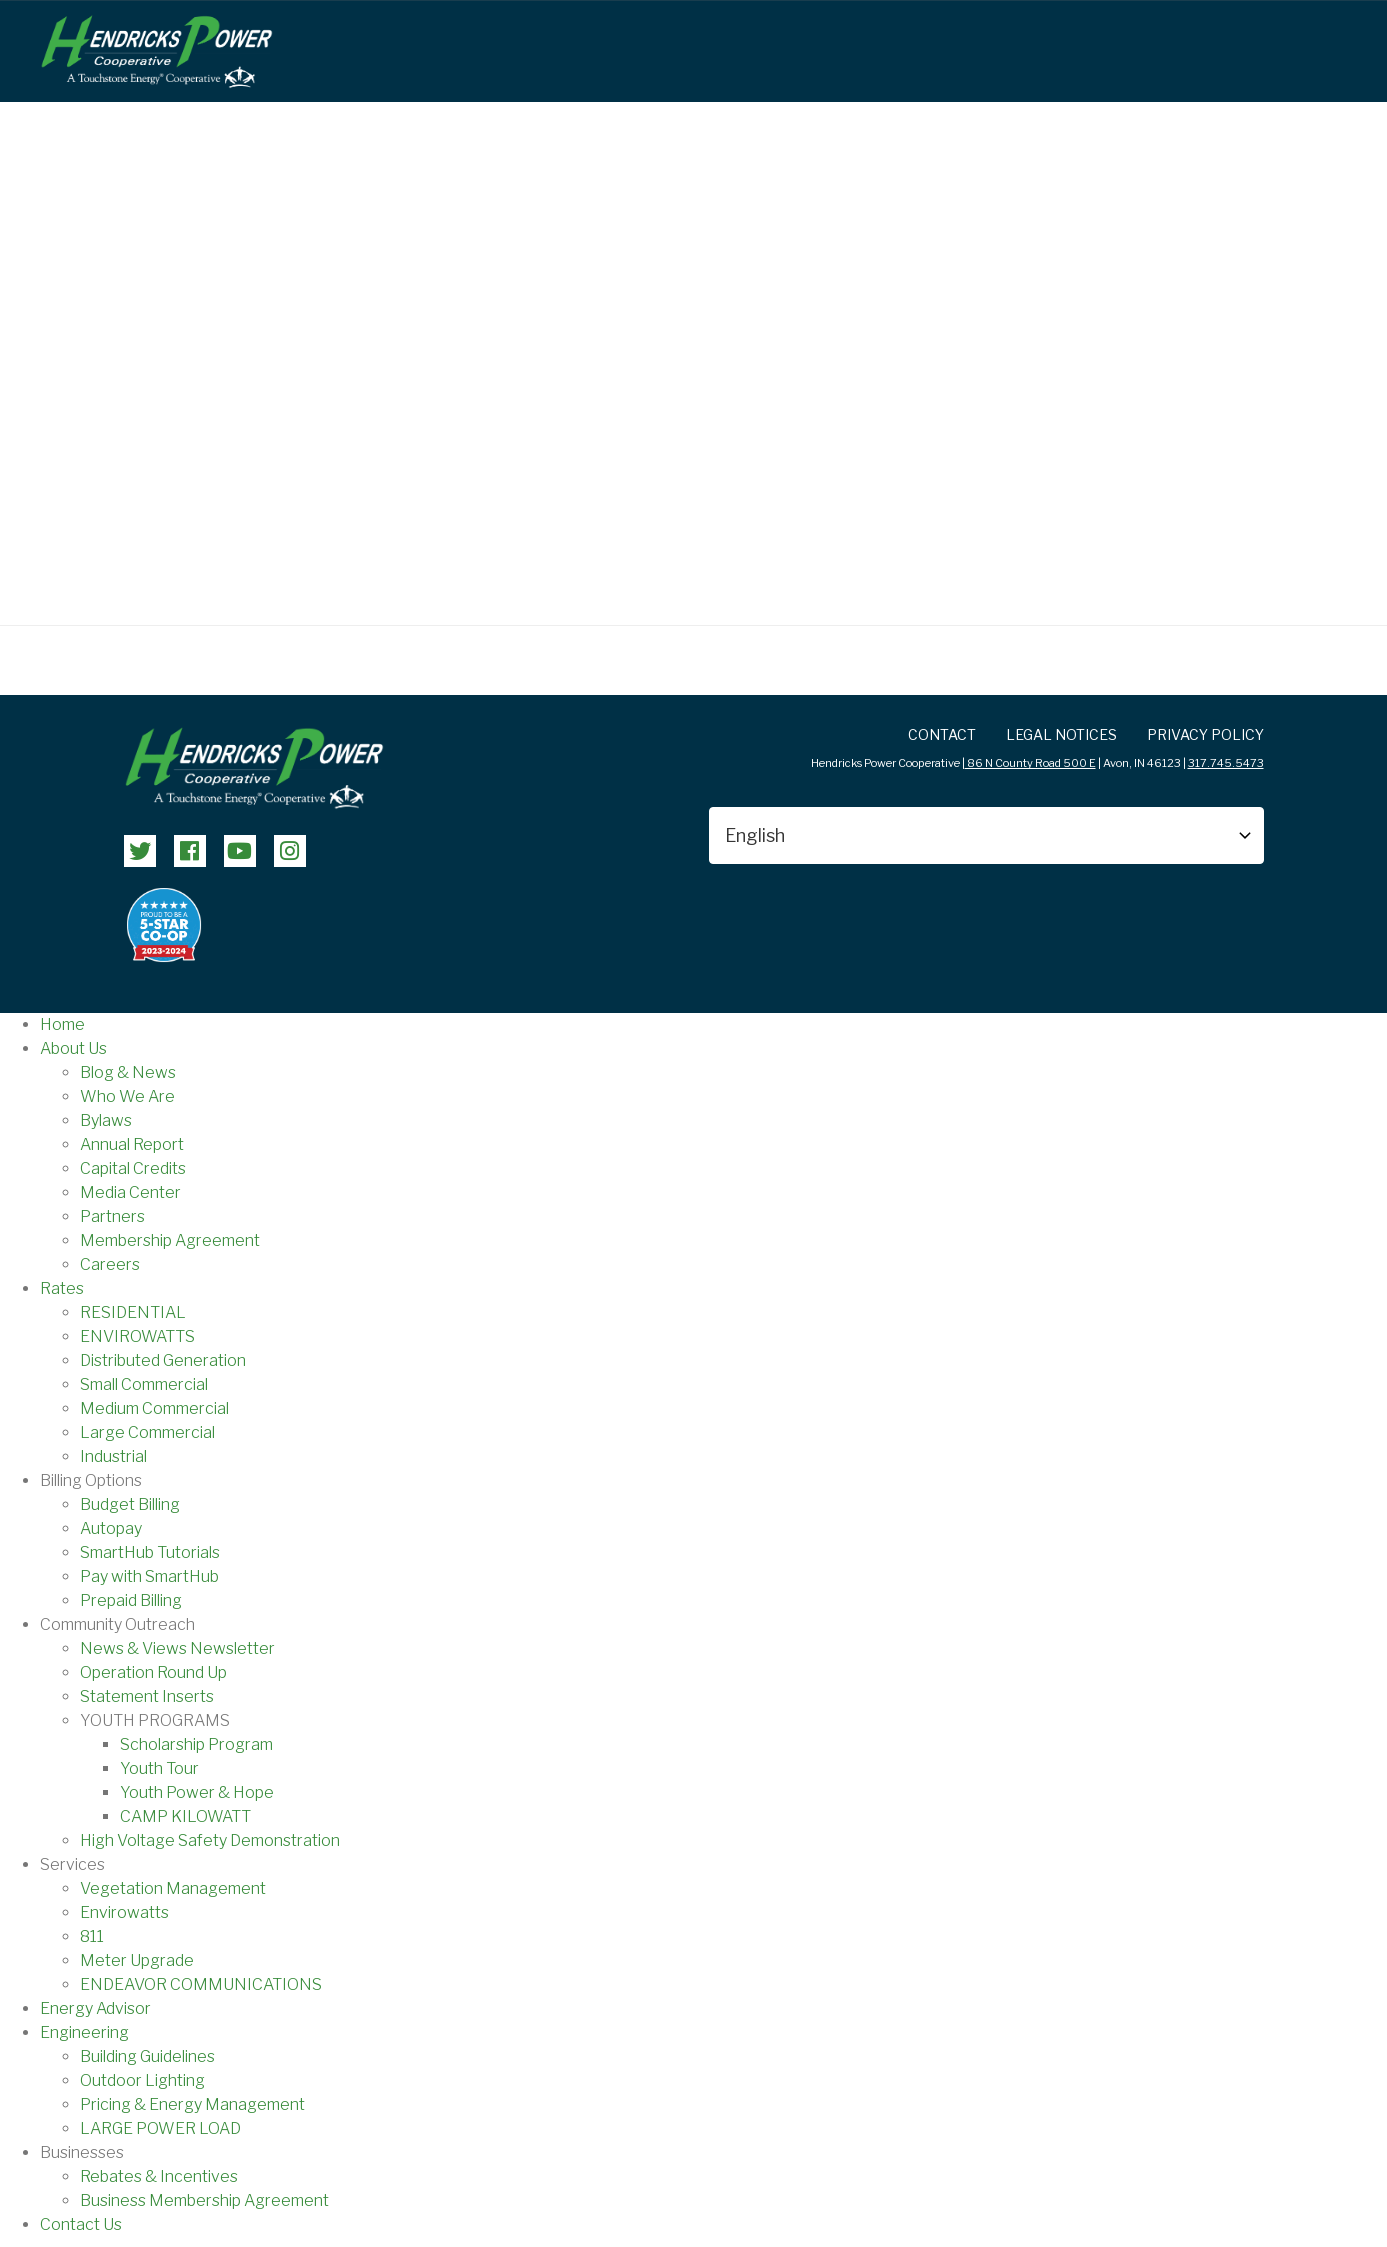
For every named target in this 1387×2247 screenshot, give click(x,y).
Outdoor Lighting (142, 2080)
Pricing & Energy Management (192, 2104)
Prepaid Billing (131, 1600)
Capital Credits (133, 1168)
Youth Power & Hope (197, 1792)
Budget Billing (130, 1504)
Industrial (113, 1456)
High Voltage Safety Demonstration (210, 1840)
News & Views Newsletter (177, 1648)
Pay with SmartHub (149, 1576)
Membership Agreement (170, 1240)
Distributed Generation (163, 1360)
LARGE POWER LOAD (160, 2128)
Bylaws (106, 1120)
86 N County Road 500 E (1030, 763)
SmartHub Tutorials (150, 1552)
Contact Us (81, 2224)
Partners (112, 1216)
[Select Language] (986, 835)
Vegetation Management (173, 1888)
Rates (62, 1288)
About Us (73, 1048)
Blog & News (128, 1072)
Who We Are (127, 1096)
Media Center (130, 1192)
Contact (942, 734)
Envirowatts (124, 1912)
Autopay (111, 1528)
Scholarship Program (196, 1744)
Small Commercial (144, 1384)
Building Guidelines (147, 2056)
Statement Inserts (147, 1696)
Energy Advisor (95, 2008)
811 (92, 1936)
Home (62, 1024)
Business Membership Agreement (204, 2200)
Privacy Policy (1205, 734)
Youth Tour (159, 1768)
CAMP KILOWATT (185, 1816)
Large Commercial (147, 1432)
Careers (110, 1264)
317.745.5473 (1226, 763)
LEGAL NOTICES (1061, 734)
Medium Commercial (154, 1408)
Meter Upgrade (137, 1960)
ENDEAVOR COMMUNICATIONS (201, 1984)
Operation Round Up (153, 1672)
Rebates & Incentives (159, 2176)
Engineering (84, 2032)
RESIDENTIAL (133, 1312)
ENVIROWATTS (137, 1336)
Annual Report (132, 1144)
